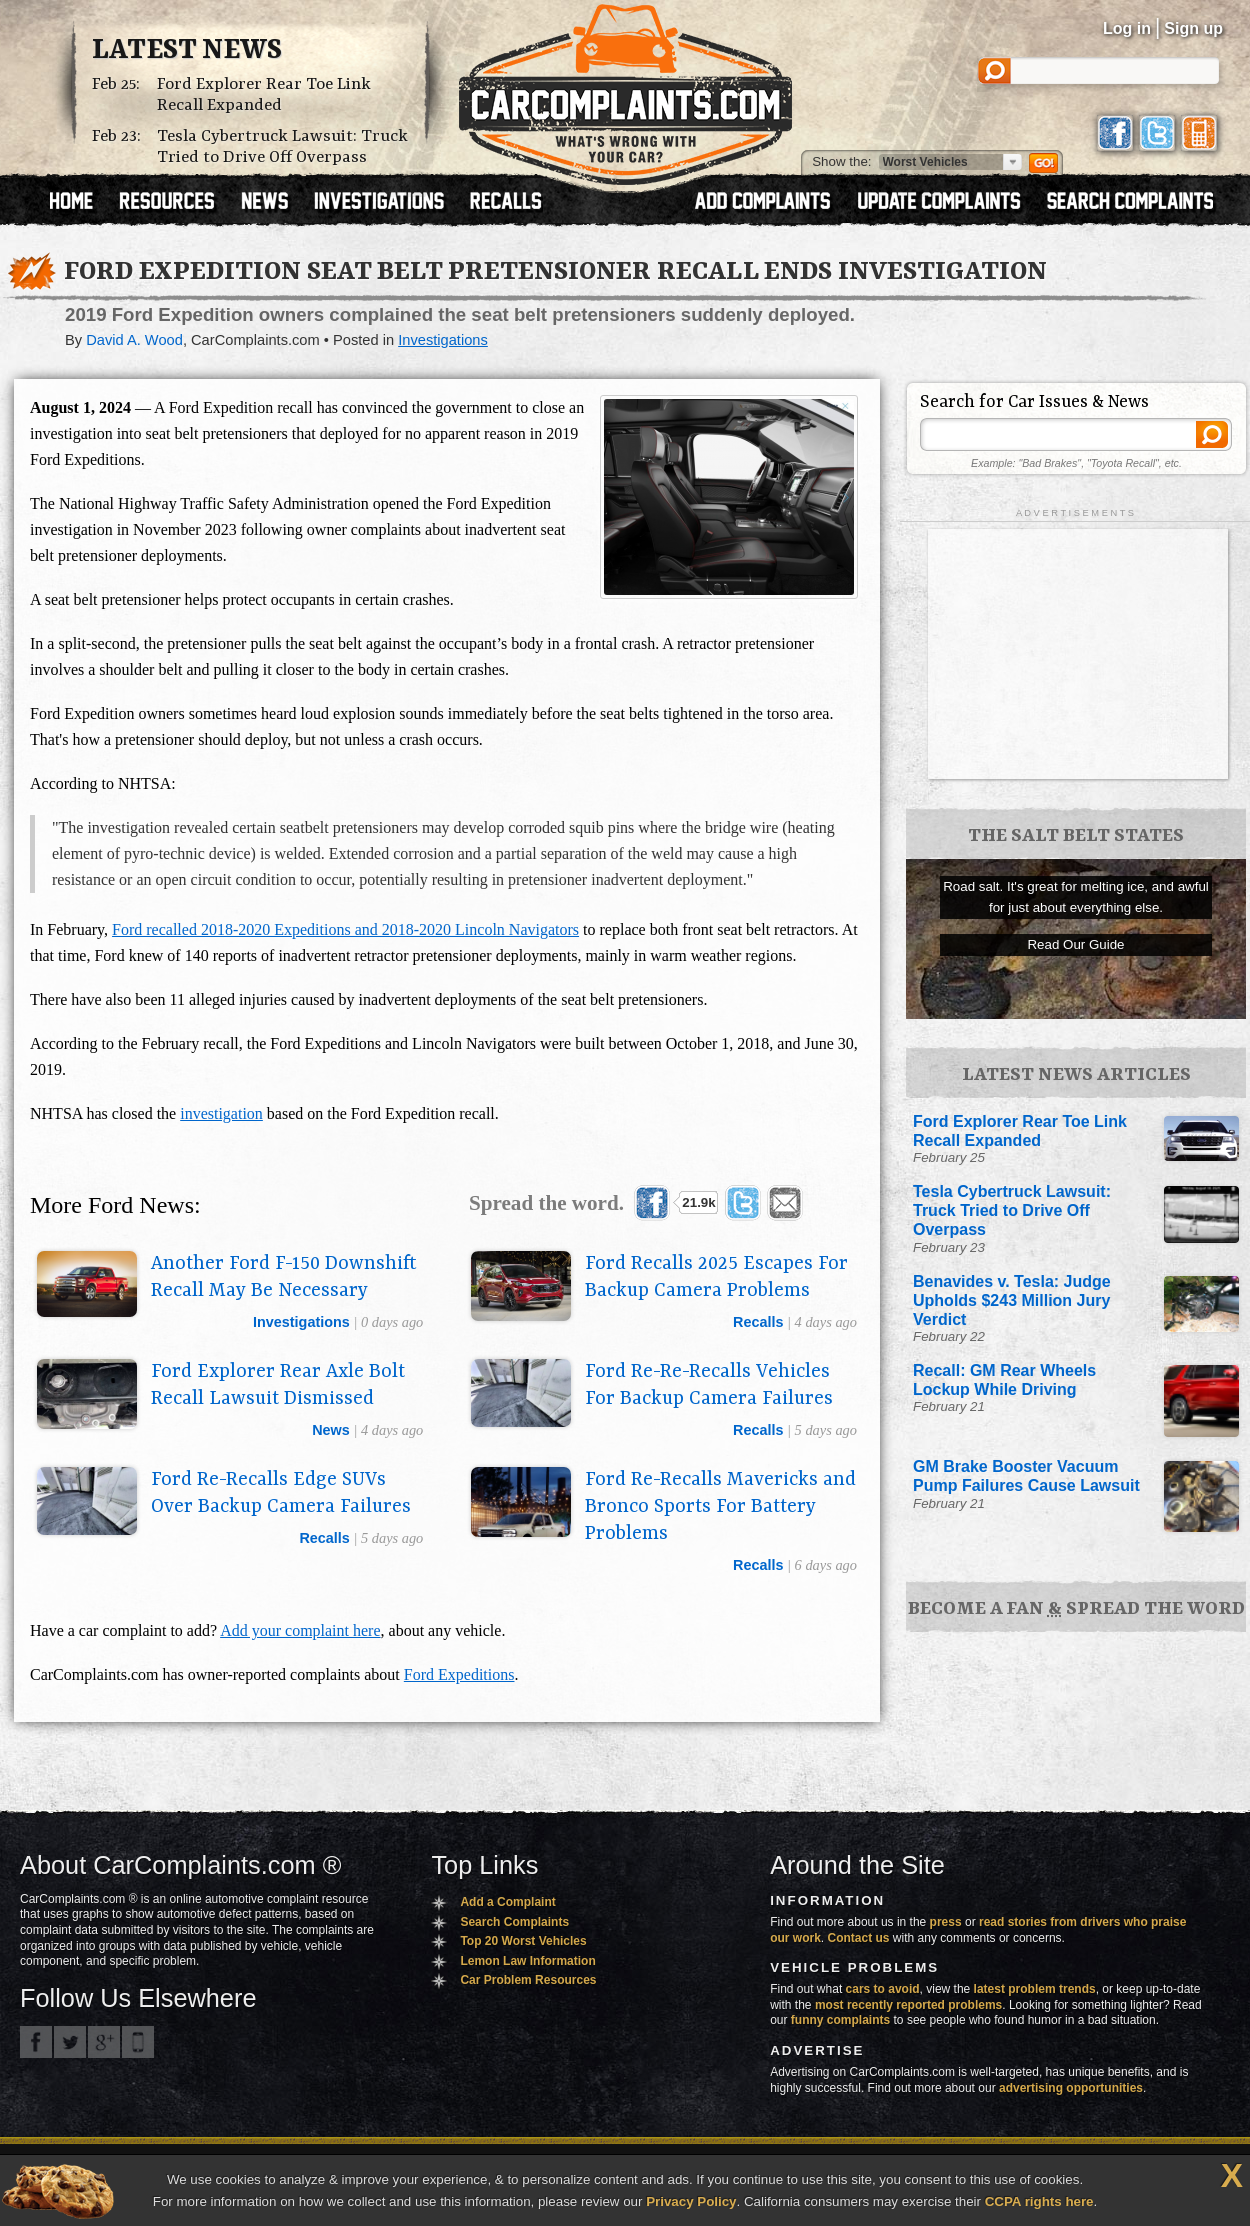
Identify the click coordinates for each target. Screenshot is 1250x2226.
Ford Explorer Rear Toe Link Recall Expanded (264, 95)
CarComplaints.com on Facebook (36, 2042)
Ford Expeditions (459, 1674)
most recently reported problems (908, 2005)
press (946, 1922)
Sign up (1193, 28)
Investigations (443, 340)
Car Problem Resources (528, 1980)
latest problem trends (1035, 1989)
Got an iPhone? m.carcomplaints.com (138, 2042)
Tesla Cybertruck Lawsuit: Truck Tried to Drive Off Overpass (282, 147)
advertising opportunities (1071, 2088)
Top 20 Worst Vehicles (523, 1941)
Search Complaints (514, 1922)
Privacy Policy (691, 2201)
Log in (1127, 28)
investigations (301, 1322)
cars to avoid (883, 1989)
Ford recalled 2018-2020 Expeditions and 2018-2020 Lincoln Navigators (345, 929)
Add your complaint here (300, 1630)
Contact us (859, 1938)
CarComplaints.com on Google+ (104, 2042)
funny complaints (840, 2020)
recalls (758, 1322)
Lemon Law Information (527, 1961)
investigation (221, 1113)
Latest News (187, 51)
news (331, 1430)
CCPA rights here (1039, 2201)
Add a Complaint (507, 1902)
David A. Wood (134, 340)
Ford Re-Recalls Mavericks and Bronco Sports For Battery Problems (720, 1507)
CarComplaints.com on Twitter (70, 2042)
